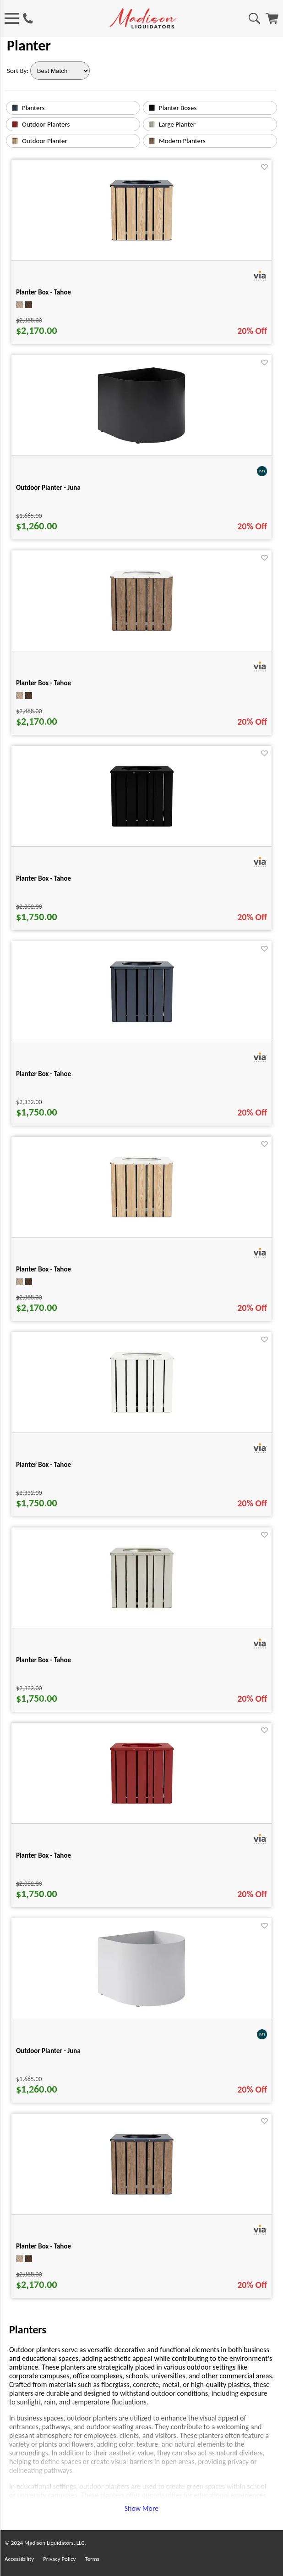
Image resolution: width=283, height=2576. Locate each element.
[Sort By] (60, 70)
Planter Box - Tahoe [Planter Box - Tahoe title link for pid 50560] (43, 292)
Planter (29, 46)
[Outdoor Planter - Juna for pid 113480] (141, 444)
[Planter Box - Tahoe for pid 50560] (141, 248)
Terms (92, 2558)
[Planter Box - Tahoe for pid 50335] (142, 835)
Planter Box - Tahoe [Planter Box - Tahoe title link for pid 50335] (43, 878)
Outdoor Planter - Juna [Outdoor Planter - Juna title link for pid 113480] (48, 487)
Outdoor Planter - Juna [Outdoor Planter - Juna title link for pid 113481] (48, 2051)
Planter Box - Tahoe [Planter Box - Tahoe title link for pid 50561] (43, 2246)
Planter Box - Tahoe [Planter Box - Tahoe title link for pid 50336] (43, 1074)
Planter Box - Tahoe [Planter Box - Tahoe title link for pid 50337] (43, 1464)
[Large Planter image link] (152, 126)
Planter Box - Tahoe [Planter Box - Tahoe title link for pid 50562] (43, 1269)
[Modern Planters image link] (152, 142)
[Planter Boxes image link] (152, 109)
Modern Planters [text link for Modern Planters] (182, 141)
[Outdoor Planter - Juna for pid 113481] (141, 2007)
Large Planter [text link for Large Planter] (177, 124)
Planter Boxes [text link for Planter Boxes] (177, 108)
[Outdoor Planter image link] (15, 142)
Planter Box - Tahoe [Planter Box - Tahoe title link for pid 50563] (43, 683)
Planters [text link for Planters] (33, 108)
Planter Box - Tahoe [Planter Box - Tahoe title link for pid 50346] (43, 1660)
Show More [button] (142, 2508)
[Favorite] (264, 167)
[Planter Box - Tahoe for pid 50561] (141, 2202)
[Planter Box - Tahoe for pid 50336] (142, 1030)
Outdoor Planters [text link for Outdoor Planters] (46, 124)
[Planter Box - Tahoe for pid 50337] (142, 1421)
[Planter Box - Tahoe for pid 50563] (141, 639)
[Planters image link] (15, 109)
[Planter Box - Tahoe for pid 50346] (142, 1616)
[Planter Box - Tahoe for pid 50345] (142, 1812)
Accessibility (19, 2558)
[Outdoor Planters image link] (15, 126)
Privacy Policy (59, 2558)
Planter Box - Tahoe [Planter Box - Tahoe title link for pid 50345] (43, 1855)
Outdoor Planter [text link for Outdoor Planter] (44, 141)
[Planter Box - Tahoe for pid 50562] (141, 1225)
